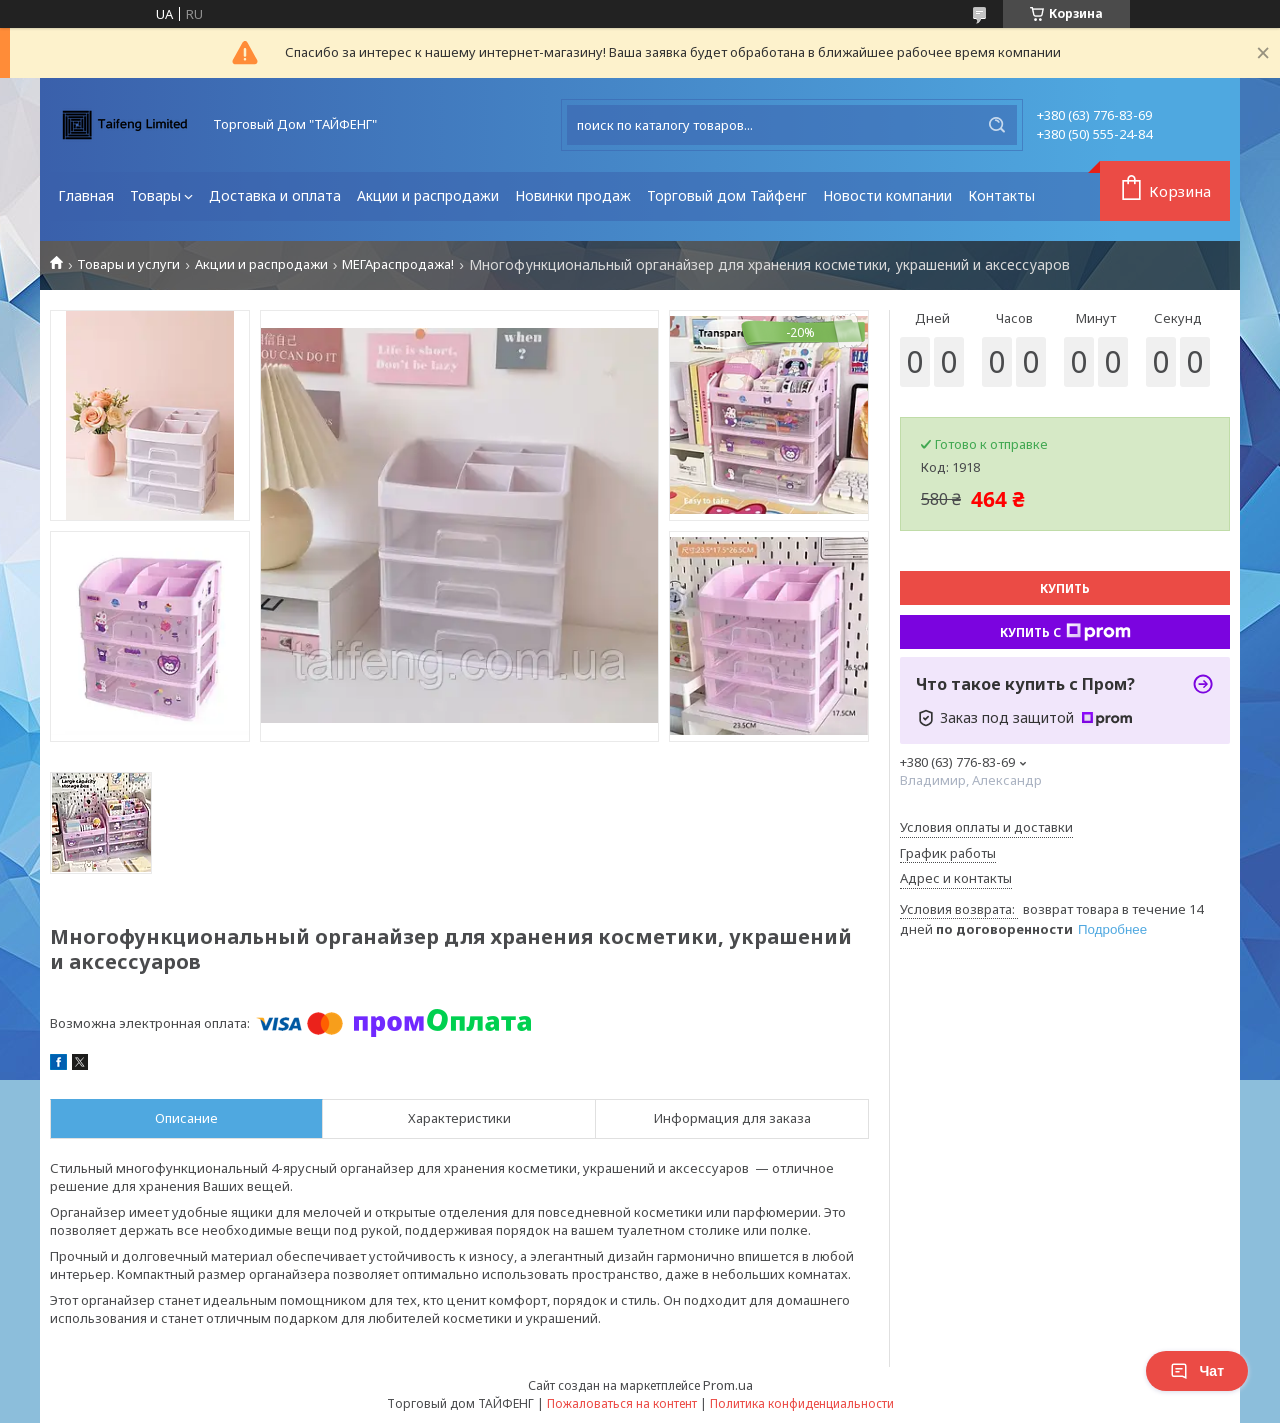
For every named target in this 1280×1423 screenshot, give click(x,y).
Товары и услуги (128, 264)
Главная (86, 195)
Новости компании (887, 195)
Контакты (1001, 195)
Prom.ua (728, 1385)
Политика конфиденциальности (802, 1403)
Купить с (1065, 632)
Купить (1065, 588)
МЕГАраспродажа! (398, 264)
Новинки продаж (573, 195)
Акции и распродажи (428, 195)
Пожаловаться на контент (622, 1403)
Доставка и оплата (275, 195)
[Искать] (997, 125)
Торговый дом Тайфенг (727, 195)
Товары (155, 195)
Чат (1197, 1371)
